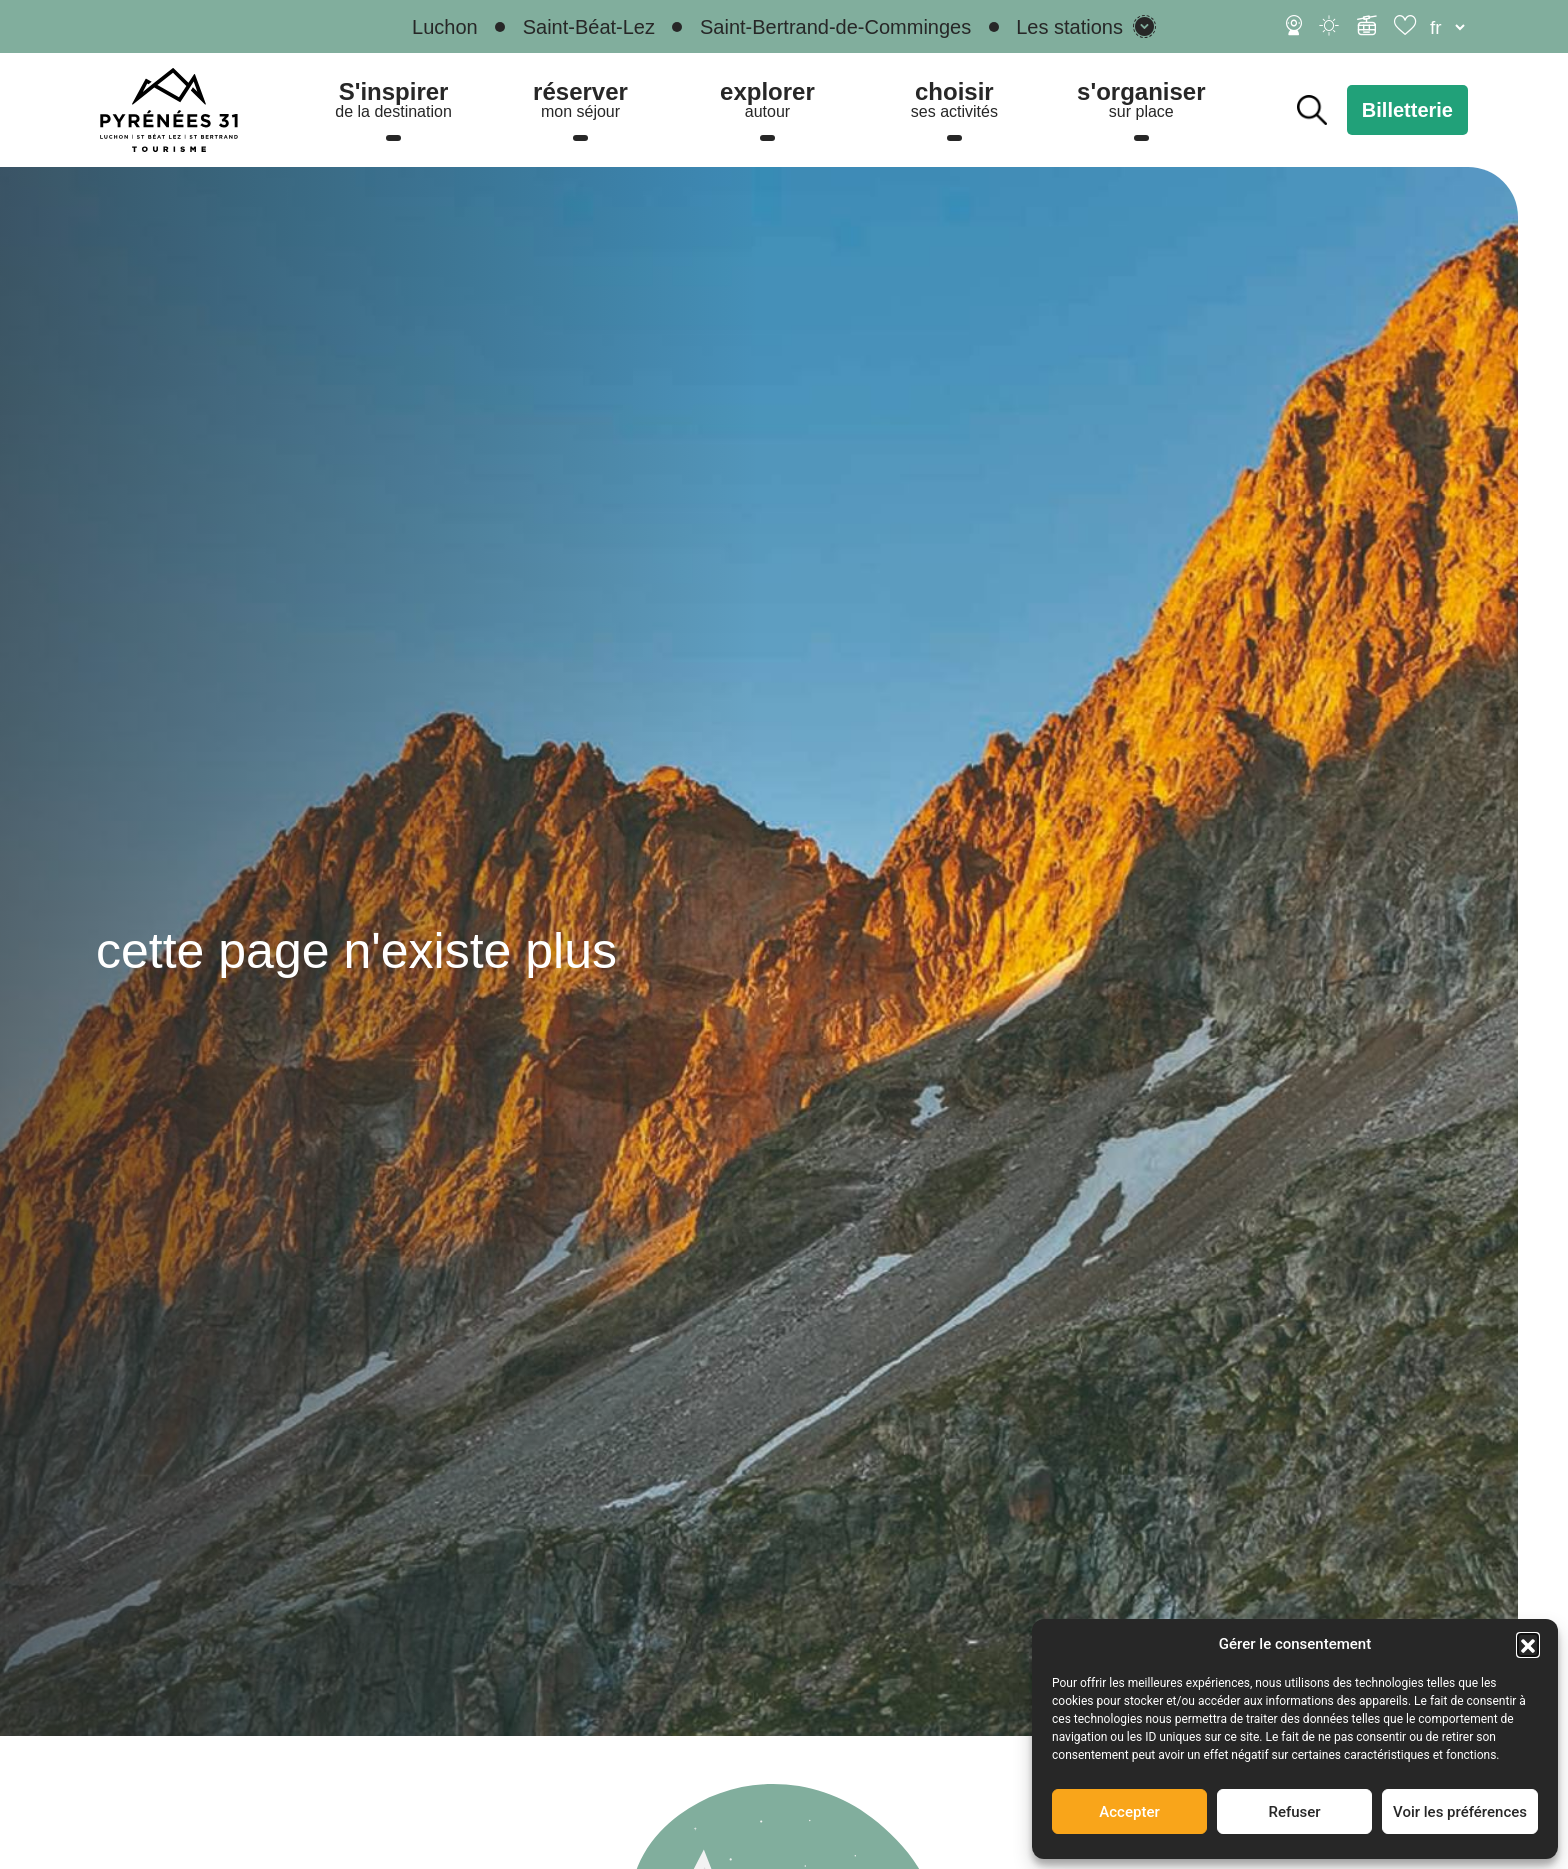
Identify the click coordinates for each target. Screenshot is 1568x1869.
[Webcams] (1294, 25)
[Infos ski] (1367, 25)
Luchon (445, 27)
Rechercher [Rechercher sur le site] (1312, 110)
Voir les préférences (1460, 1812)
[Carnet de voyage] (1406, 25)
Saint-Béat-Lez (589, 27)
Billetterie (1407, 110)
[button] (1528, 1644)
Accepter (1129, 1812)
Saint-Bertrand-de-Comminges (835, 27)
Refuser (1294, 1812)
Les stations (1069, 27)
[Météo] (1330, 25)
